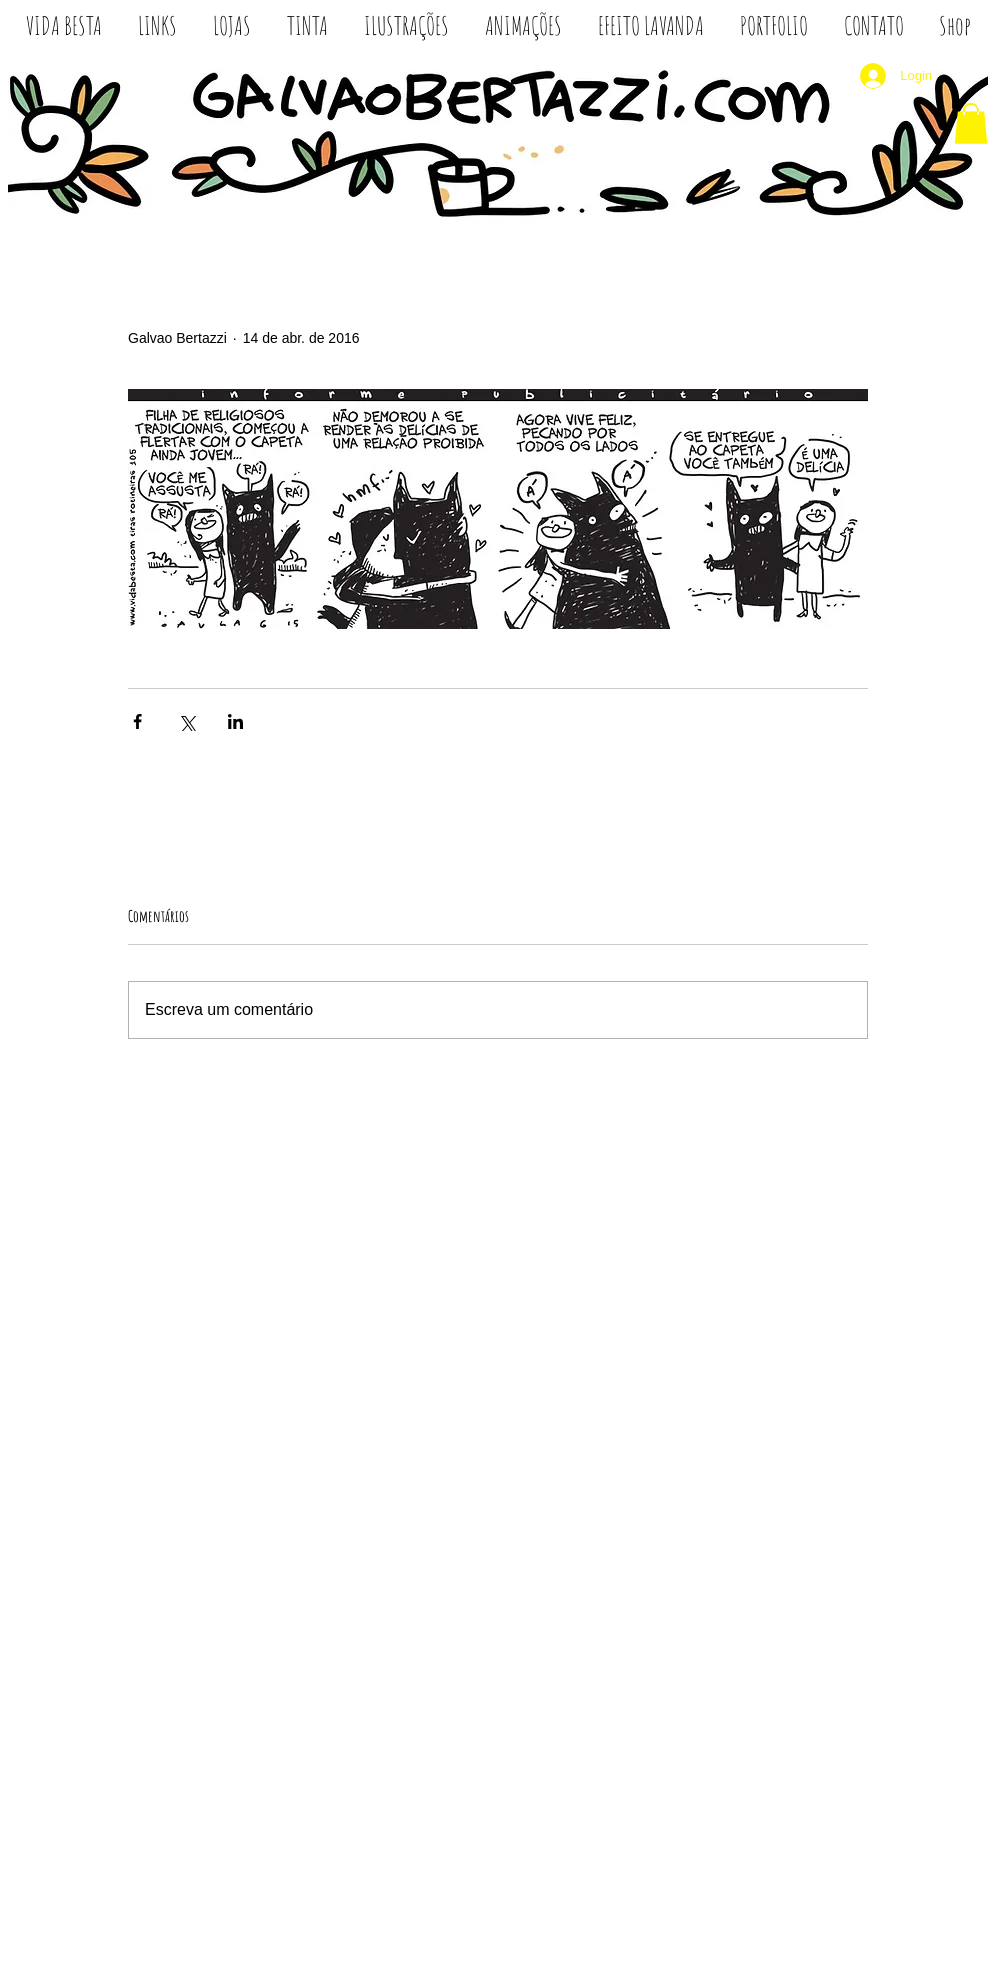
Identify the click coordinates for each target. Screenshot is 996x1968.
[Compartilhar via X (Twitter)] (186, 721)
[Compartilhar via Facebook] (137, 721)
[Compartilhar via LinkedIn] (235, 721)
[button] (971, 123)
